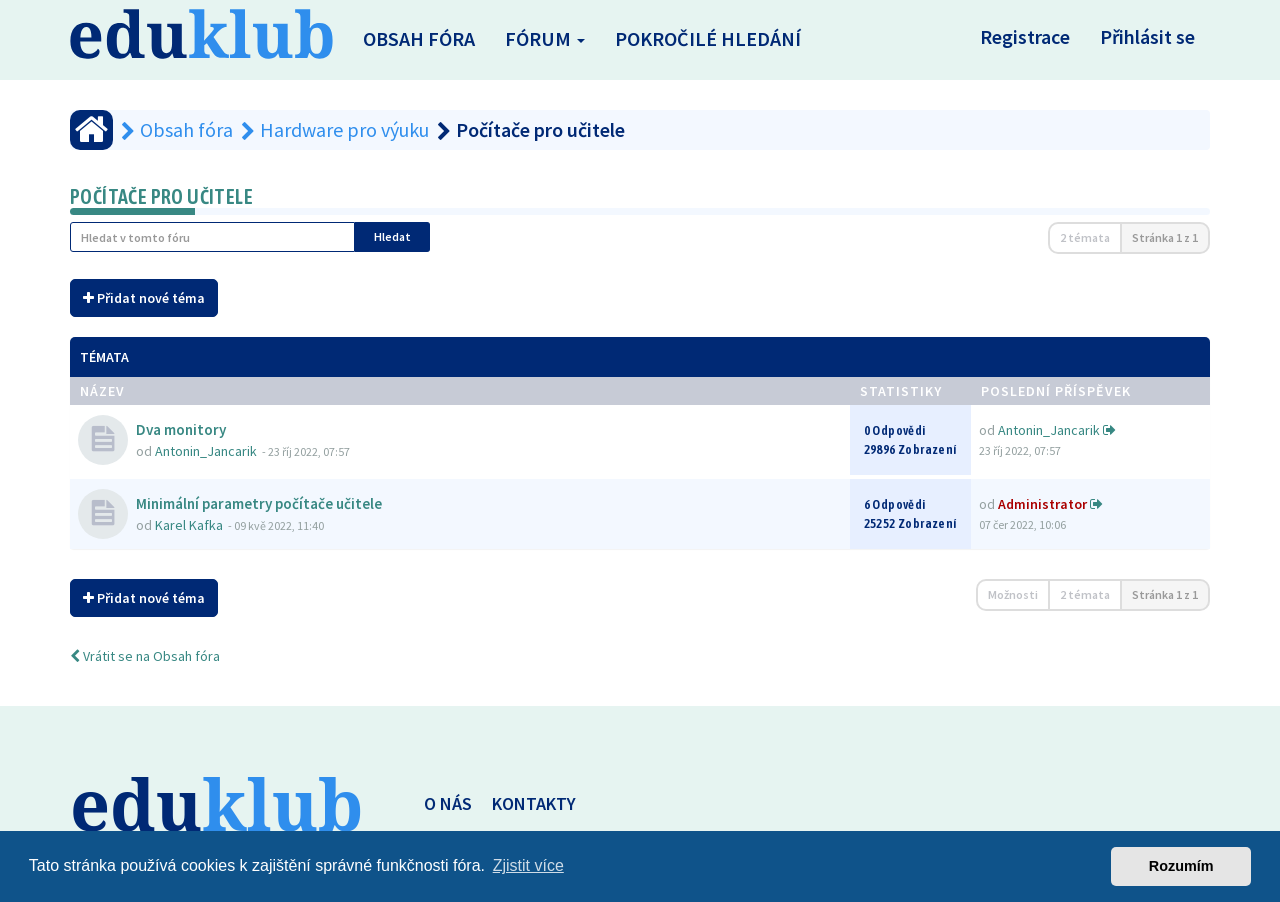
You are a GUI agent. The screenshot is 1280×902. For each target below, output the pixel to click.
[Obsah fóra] (91, 130)
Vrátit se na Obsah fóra (145, 656)
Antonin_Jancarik (206, 451)
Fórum (545, 38)
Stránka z (1165, 237)
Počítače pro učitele (161, 196)
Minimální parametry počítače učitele (259, 503)
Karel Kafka (189, 525)
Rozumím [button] (1181, 866)
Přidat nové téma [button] (144, 298)
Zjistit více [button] (528, 865)
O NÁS (448, 803)
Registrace (1025, 36)
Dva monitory (181, 429)
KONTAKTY (534, 803)
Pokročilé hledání (708, 38)
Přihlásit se (1147, 36)
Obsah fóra (419, 38)
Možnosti (1013, 594)
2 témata (1085, 237)
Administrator (1042, 504)
